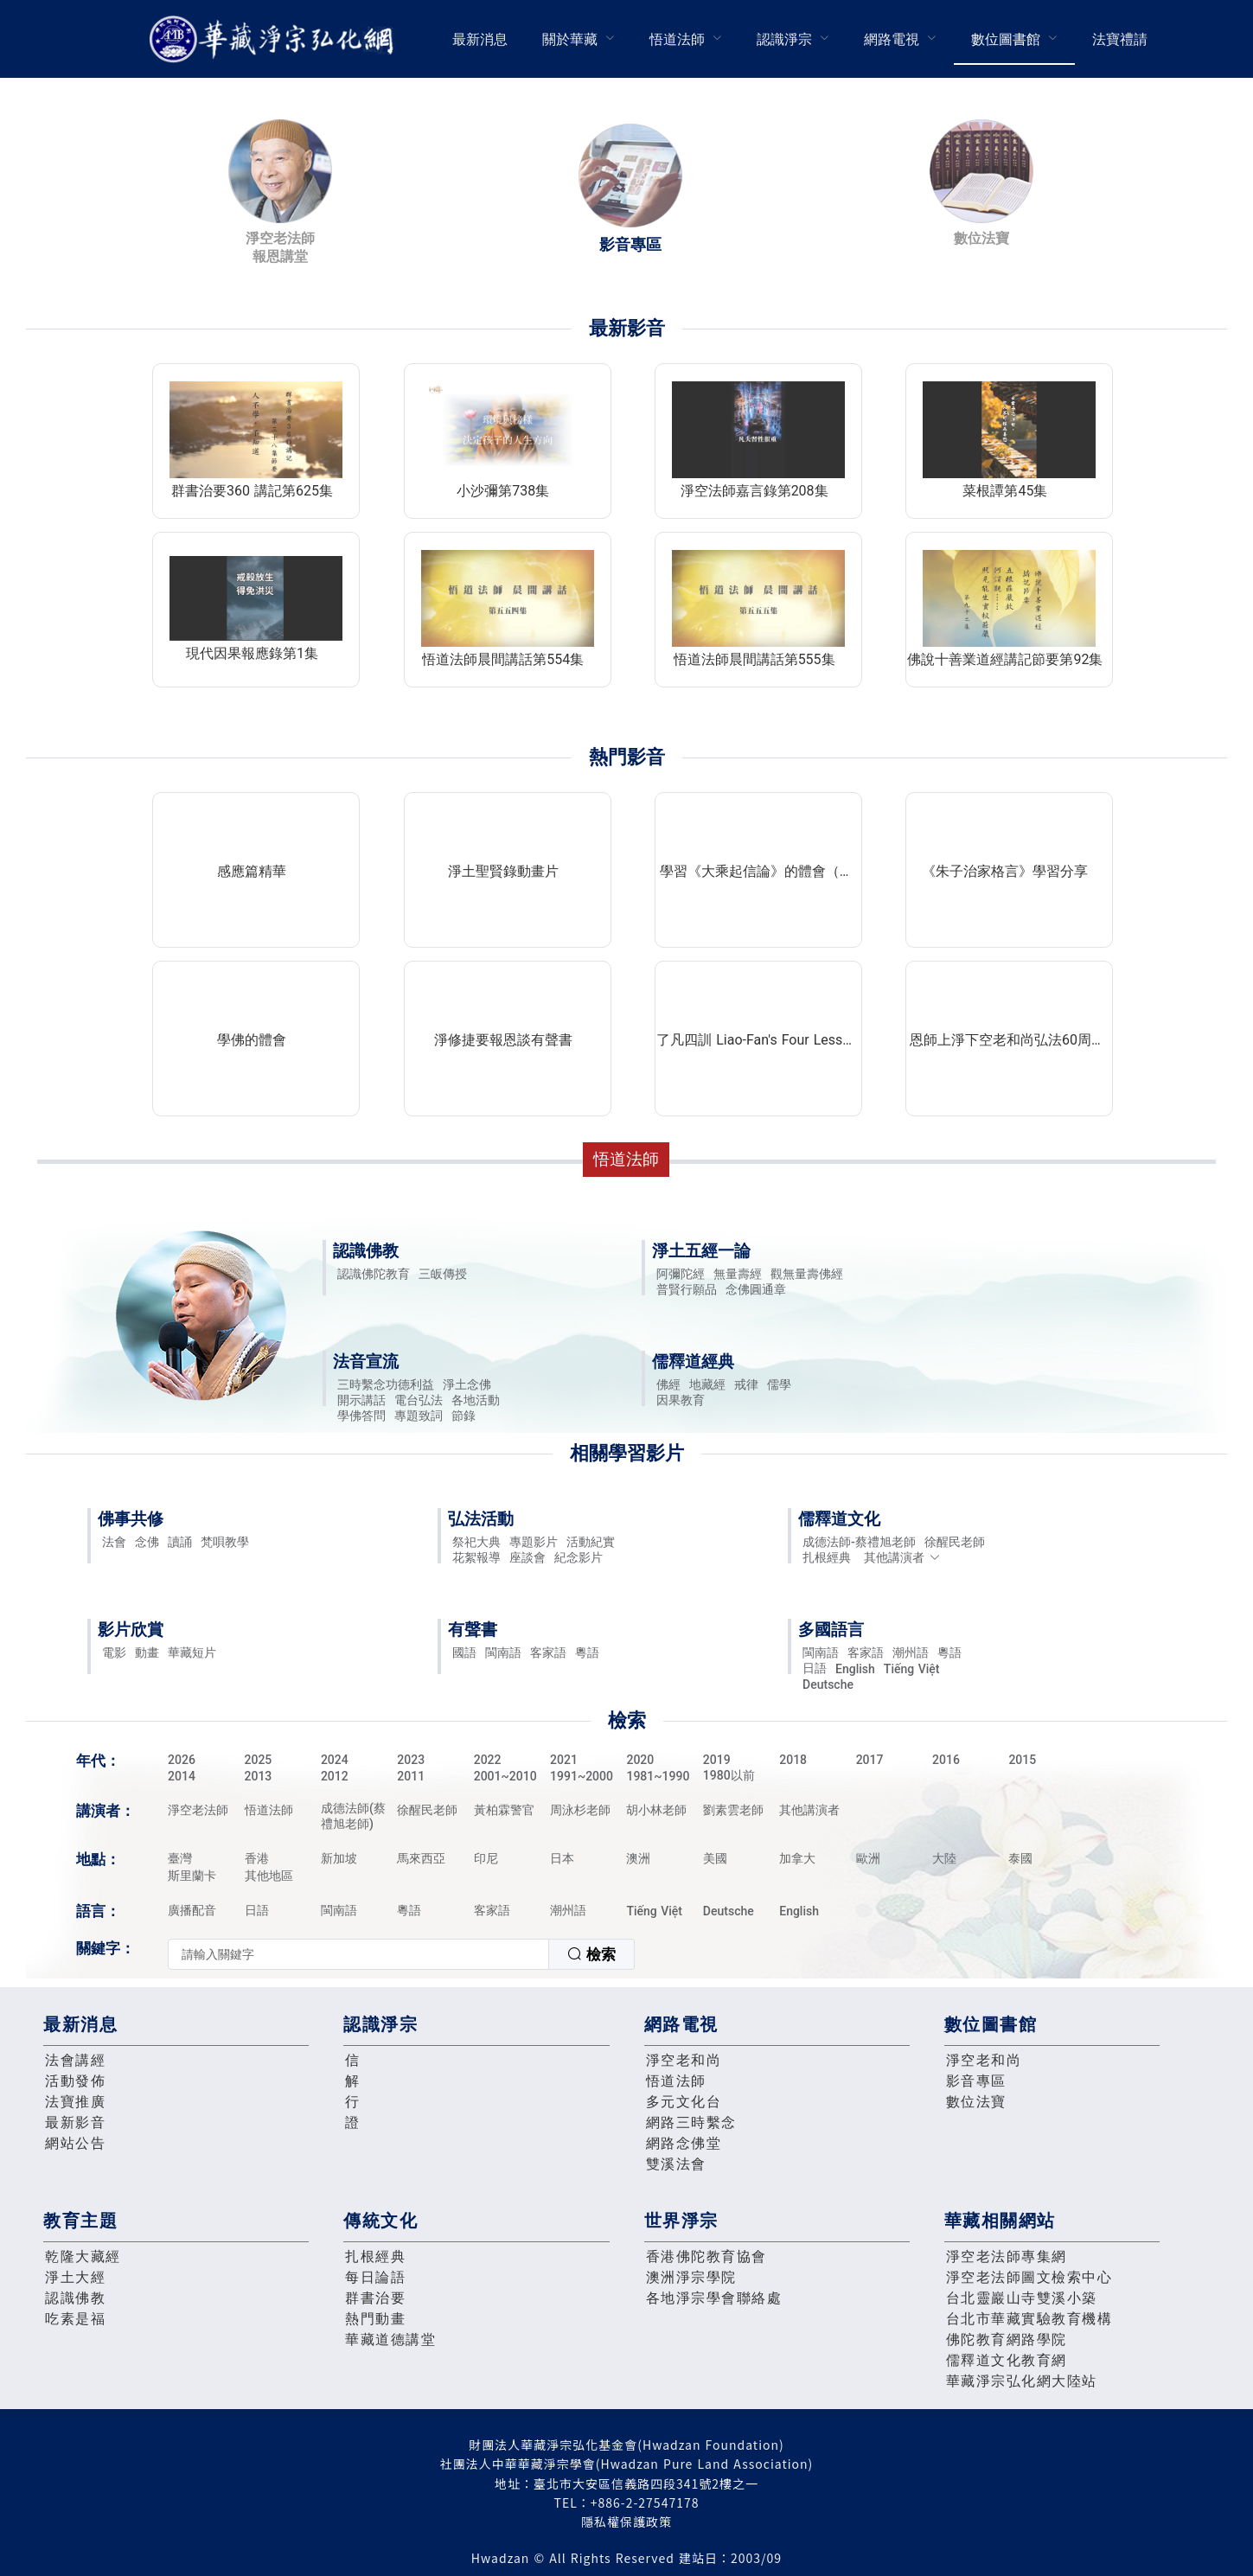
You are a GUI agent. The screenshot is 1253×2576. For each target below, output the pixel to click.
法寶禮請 (1120, 39)
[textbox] (358, 1954)
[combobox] (401, 1954)
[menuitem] (480, 39)
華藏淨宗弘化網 (275, 39)
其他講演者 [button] (902, 1557)
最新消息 (480, 39)
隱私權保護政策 (626, 2521)
